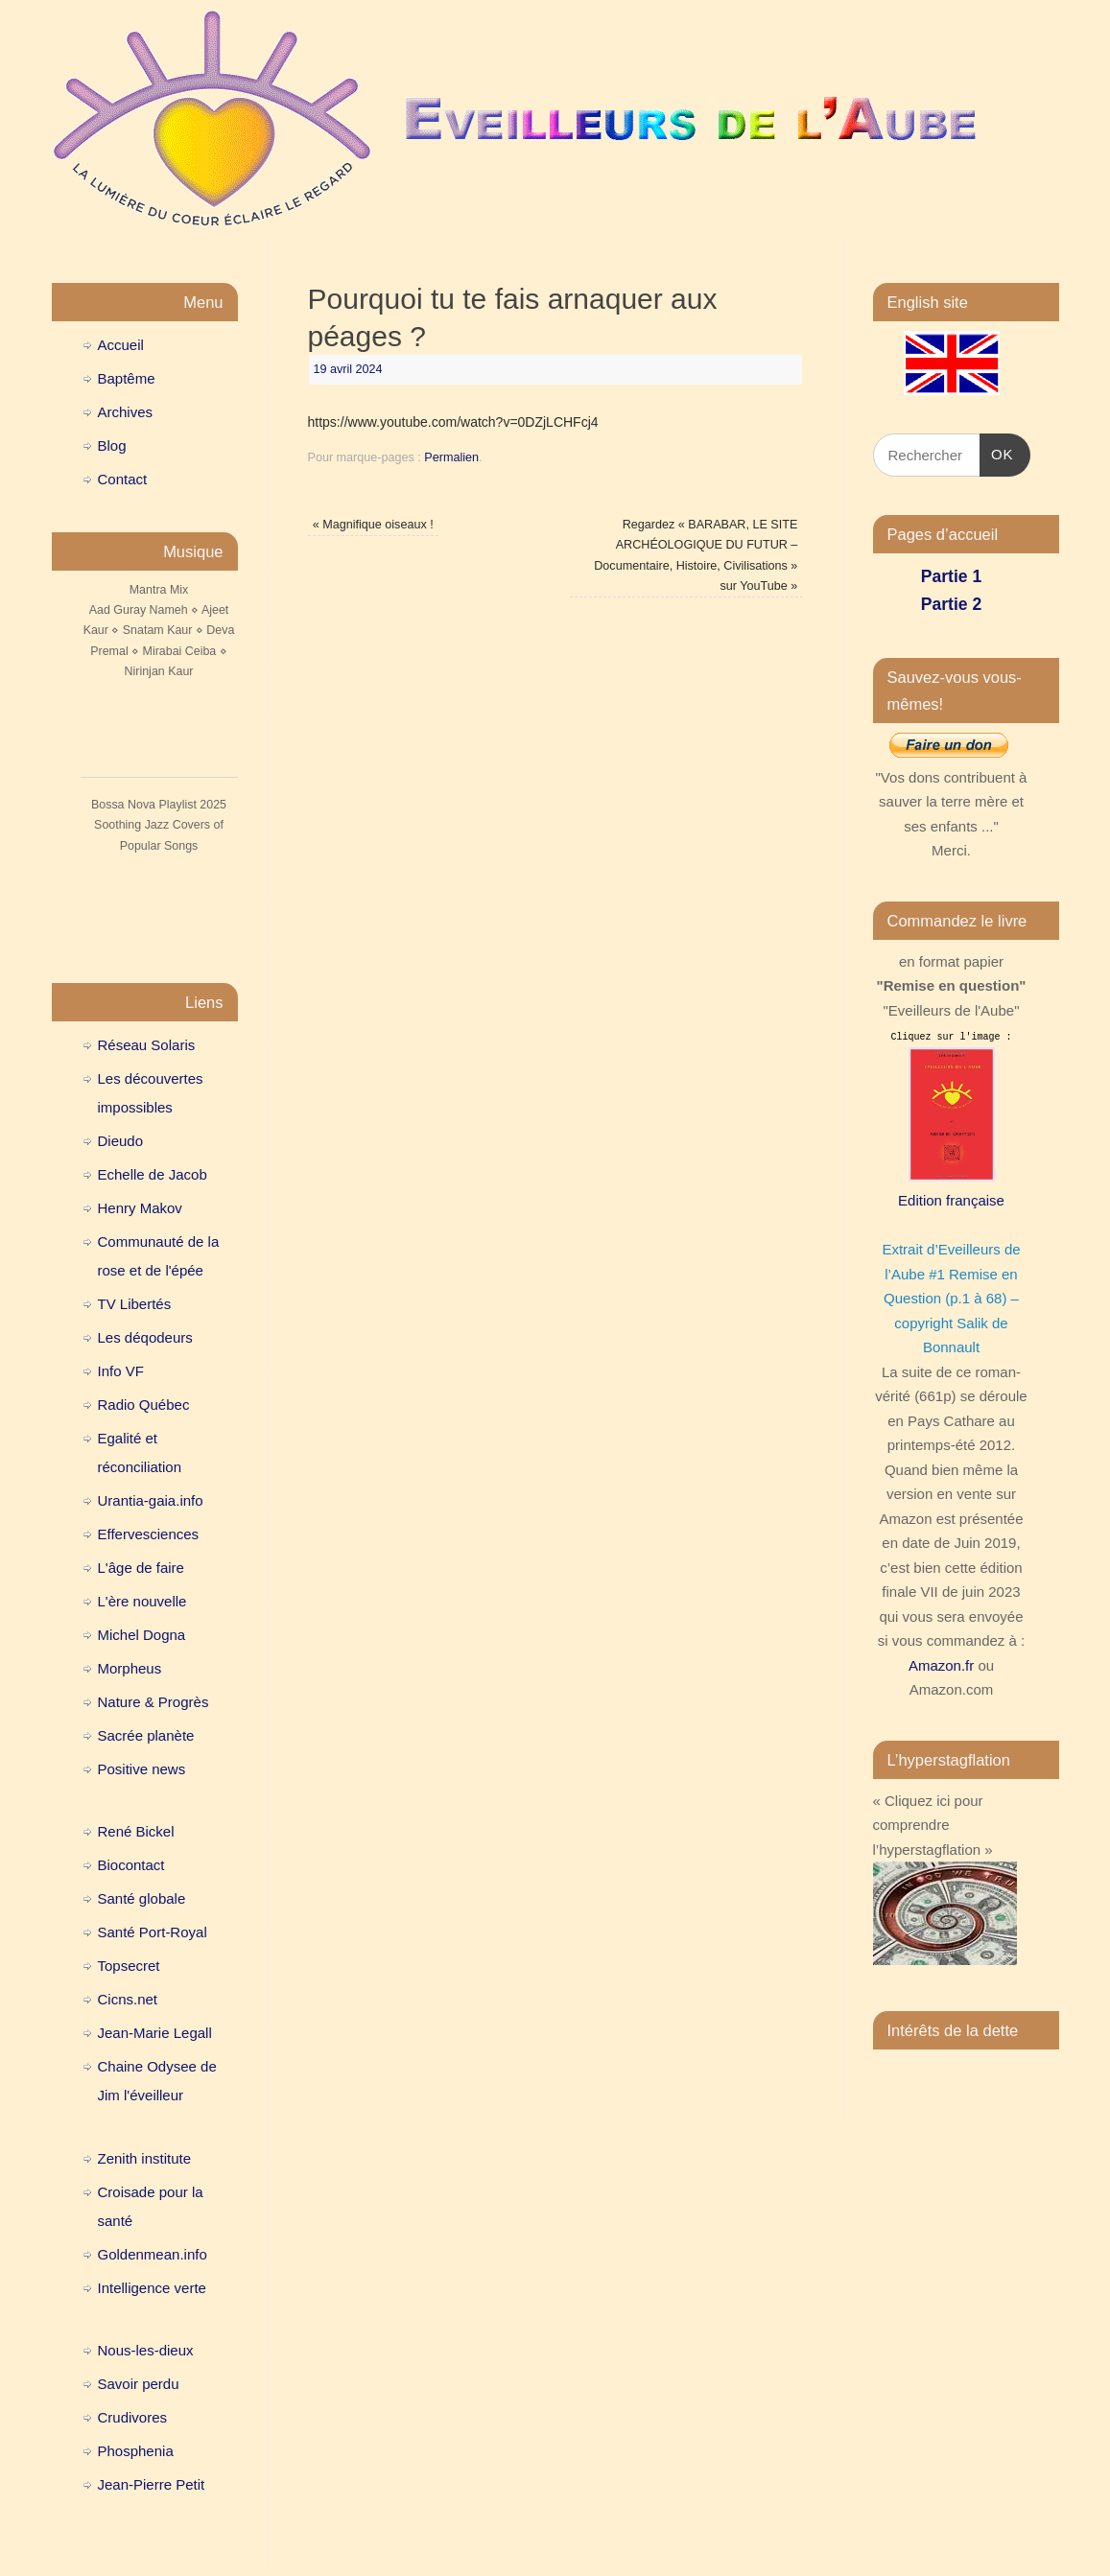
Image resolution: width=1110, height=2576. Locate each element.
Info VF (121, 1371)
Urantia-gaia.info (150, 1500)
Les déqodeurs (145, 1337)
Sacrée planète (146, 1735)
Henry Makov (140, 1208)
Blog (112, 445)
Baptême (126, 378)
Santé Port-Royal (152, 1932)
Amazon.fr (941, 1665)
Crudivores (133, 2417)
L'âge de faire (141, 1567)
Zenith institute (145, 2158)
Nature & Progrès (153, 1702)
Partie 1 (951, 576)
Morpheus (130, 1668)
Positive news (142, 1769)
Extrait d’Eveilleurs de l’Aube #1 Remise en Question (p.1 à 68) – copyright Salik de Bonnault (951, 1298)
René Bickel (136, 1831)
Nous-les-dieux (146, 2350)
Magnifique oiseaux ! (373, 524)
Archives (126, 412)
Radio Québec (144, 1404)
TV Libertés (135, 1304)
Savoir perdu (138, 2384)
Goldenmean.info (152, 2254)
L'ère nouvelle (142, 1601)
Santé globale (142, 1898)
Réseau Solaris (147, 1045)
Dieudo (121, 1141)
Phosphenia (136, 2451)
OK (997, 451)
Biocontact (131, 1865)
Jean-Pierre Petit (151, 2484)
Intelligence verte (152, 2288)
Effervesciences (149, 1534)
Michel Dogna (142, 1635)
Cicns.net (128, 1999)
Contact (123, 479)
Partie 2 (951, 604)
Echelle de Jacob (152, 1174)
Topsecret (129, 1965)
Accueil (121, 345)
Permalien (451, 457)
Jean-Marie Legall (155, 2033)
